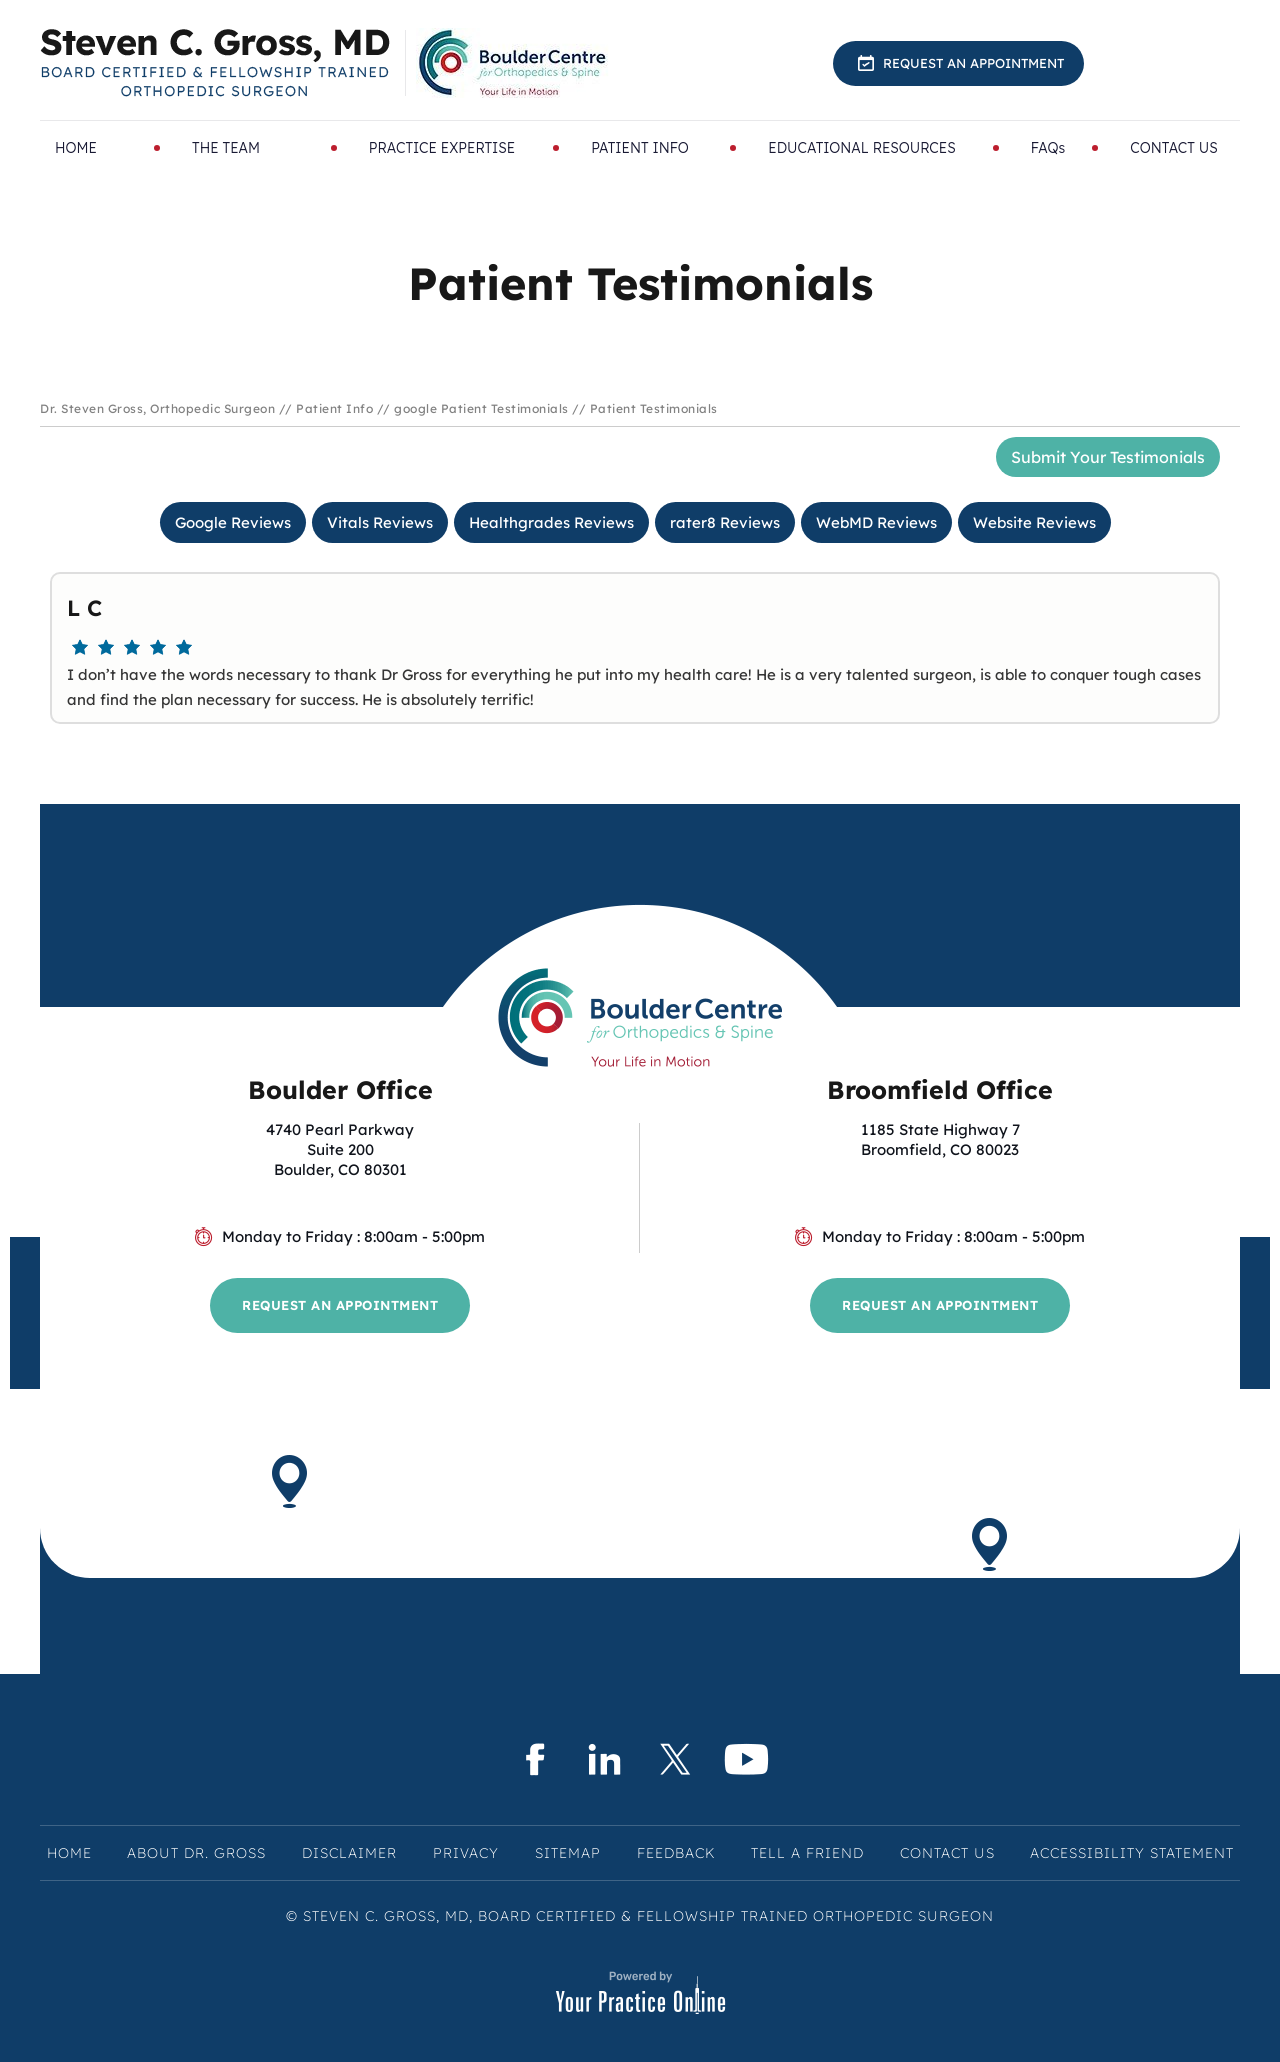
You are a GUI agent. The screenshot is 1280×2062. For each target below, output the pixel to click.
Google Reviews (233, 522)
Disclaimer (349, 1853)
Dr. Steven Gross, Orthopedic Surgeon (157, 408)
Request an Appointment (973, 63)
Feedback (676, 1853)
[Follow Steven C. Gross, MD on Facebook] (533, 1759)
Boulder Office (340, 1089)
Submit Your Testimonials (1108, 457)
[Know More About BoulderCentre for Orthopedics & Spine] (514, 63)
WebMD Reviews (876, 522)
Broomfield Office (940, 1089)
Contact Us (947, 1853)
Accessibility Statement (1132, 1853)
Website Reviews (1034, 522)
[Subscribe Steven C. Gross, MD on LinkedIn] (604, 1759)
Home (69, 1853)
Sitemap (568, 1853)
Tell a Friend (807, 1853)
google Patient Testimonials (481, 408)
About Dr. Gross (196, 1853)
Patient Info (334, 408)
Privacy (466, 1853)
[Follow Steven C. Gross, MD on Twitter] (675, 1759)
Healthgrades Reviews (551, 522)
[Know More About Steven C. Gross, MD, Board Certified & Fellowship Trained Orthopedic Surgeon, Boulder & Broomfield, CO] (215, 63)
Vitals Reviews (380, 522)
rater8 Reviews (725, 522)
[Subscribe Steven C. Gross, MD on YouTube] (746, 1759)
